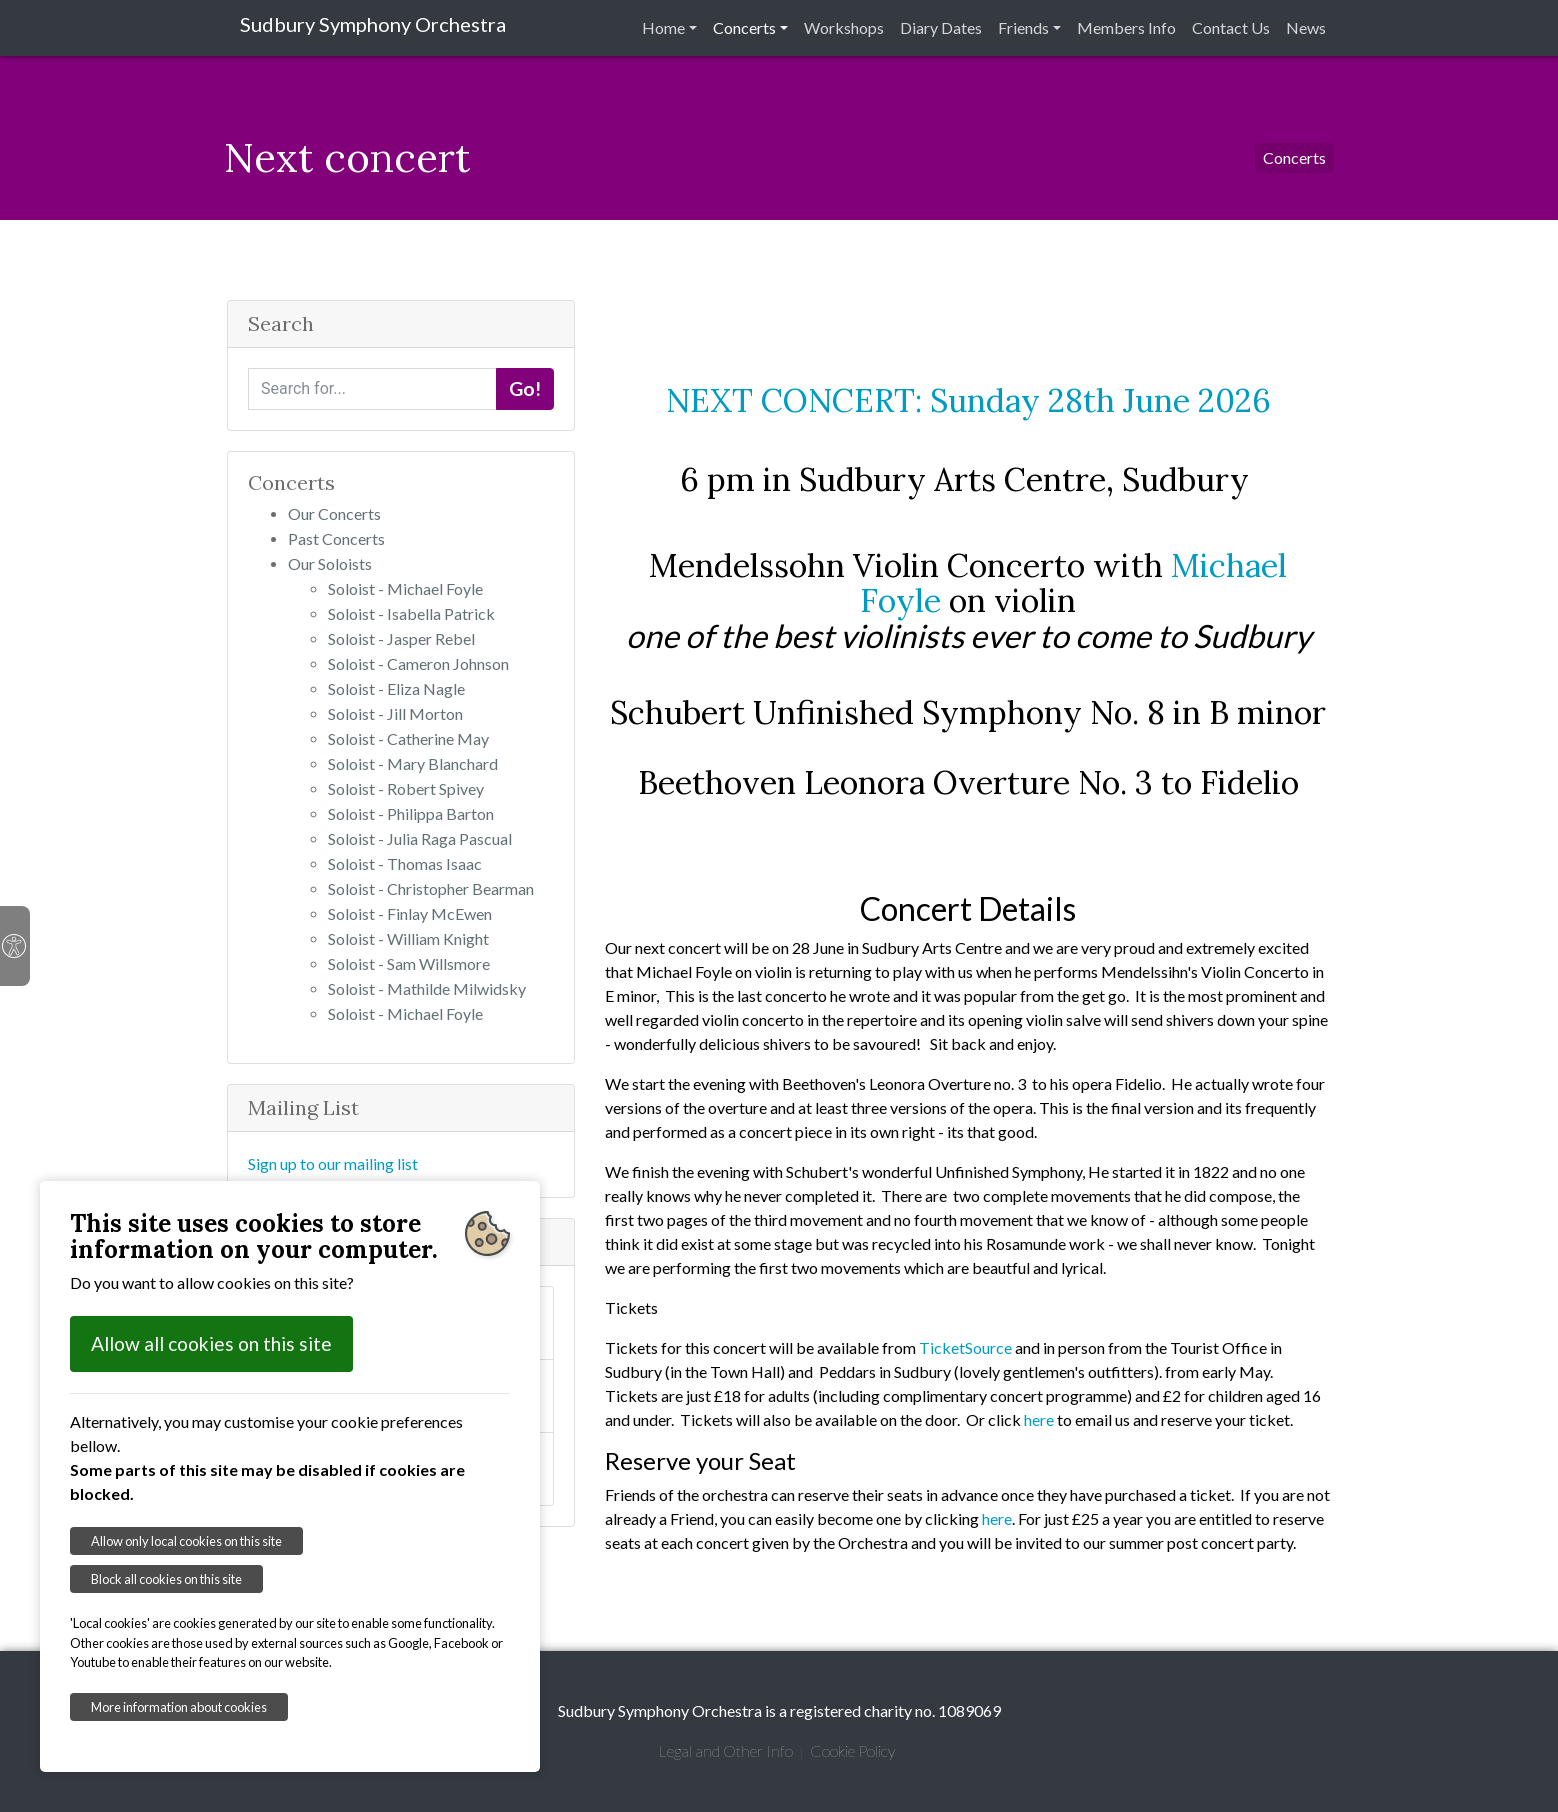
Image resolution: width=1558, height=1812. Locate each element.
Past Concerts (336, 538)
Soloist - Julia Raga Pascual (420, 838)
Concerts (744, 27)
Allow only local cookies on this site (186, 1541)
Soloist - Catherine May (408, 738)
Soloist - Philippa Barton (411, 813)
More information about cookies (179, 1707)
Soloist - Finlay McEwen (410, 913)
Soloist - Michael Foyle (405, 588)
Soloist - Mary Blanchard (413, 763)
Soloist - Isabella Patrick (411, 613)
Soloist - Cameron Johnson (418, 663)
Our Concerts (334, 513)
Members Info (1126, 27)
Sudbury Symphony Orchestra (373, 24)
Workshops (844, 27)
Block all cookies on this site (166, 1579)
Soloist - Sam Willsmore (409, 963)
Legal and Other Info (725, 1750)
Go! (525, 388)
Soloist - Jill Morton (395, 713)
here (1039, 1419)
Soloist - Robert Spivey (406, 788)
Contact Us (1231, 27)
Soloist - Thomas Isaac (405, 863)
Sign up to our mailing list (333, 1163)
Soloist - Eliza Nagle (396, 688)
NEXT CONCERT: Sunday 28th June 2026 (968, 400)
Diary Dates (941, 27)
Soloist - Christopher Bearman (431, 888)
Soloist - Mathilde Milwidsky (427, 988)
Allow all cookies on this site (211, 1343)
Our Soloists (330, 563)
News (1306, 27)
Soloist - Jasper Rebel (401, 638)
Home (663, 27)
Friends (1023, 27)
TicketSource (965, 1347)
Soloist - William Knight (408, 938)
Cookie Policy (852, 1750)
